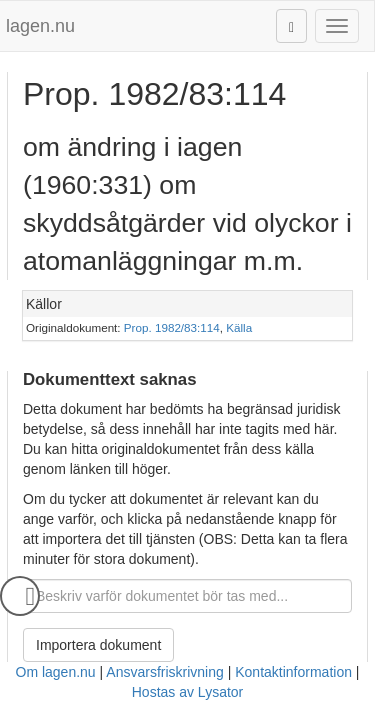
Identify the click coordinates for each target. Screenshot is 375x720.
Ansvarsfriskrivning (164, 672)
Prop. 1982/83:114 (172, 327)
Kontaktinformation (293, 672)
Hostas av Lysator (188, 692)
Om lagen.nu (56, 672)
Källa (239, 327)
